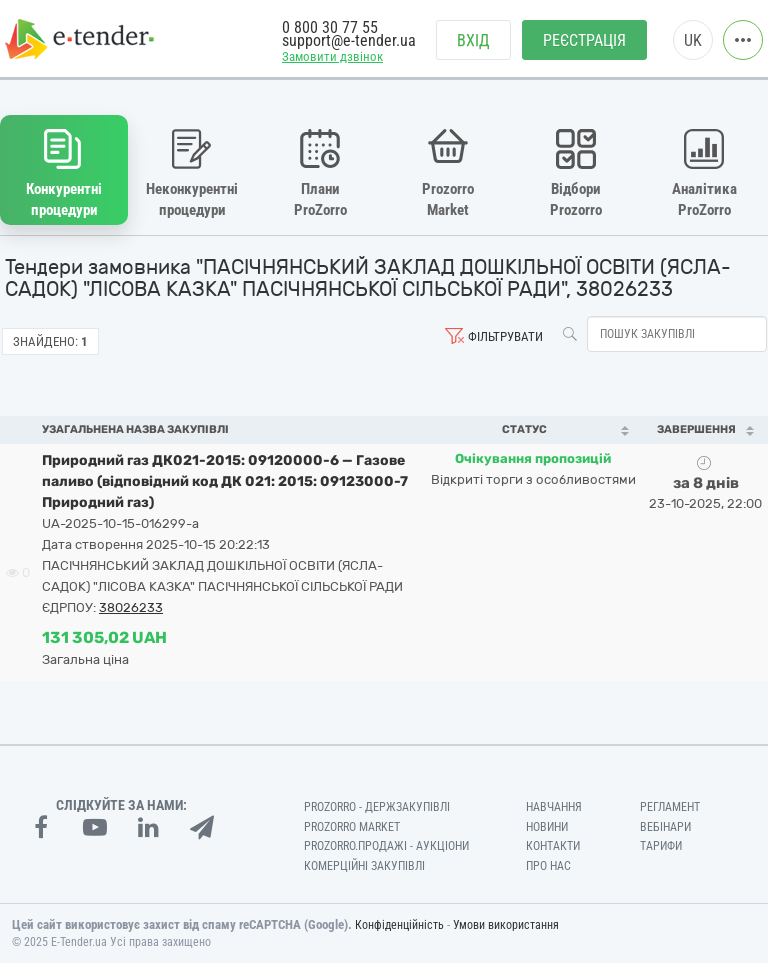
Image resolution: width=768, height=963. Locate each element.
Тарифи (661, 846)
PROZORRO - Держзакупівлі (377, 807)
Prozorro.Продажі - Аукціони (386, 846)
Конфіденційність (399, 925)
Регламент (670, 807)
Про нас (548, 866)
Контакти (553, 846)
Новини (547, 827)
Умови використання (506, 925)
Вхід (473, 40)
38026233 (131, 607)
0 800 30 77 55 (330, 27)
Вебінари (665, 827)
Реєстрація (584, 40)
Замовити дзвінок (332, 56)
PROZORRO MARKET (352, 827)
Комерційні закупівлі (364, 866)
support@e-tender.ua (349, 40)
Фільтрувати (505, 336)
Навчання (554, 807)
